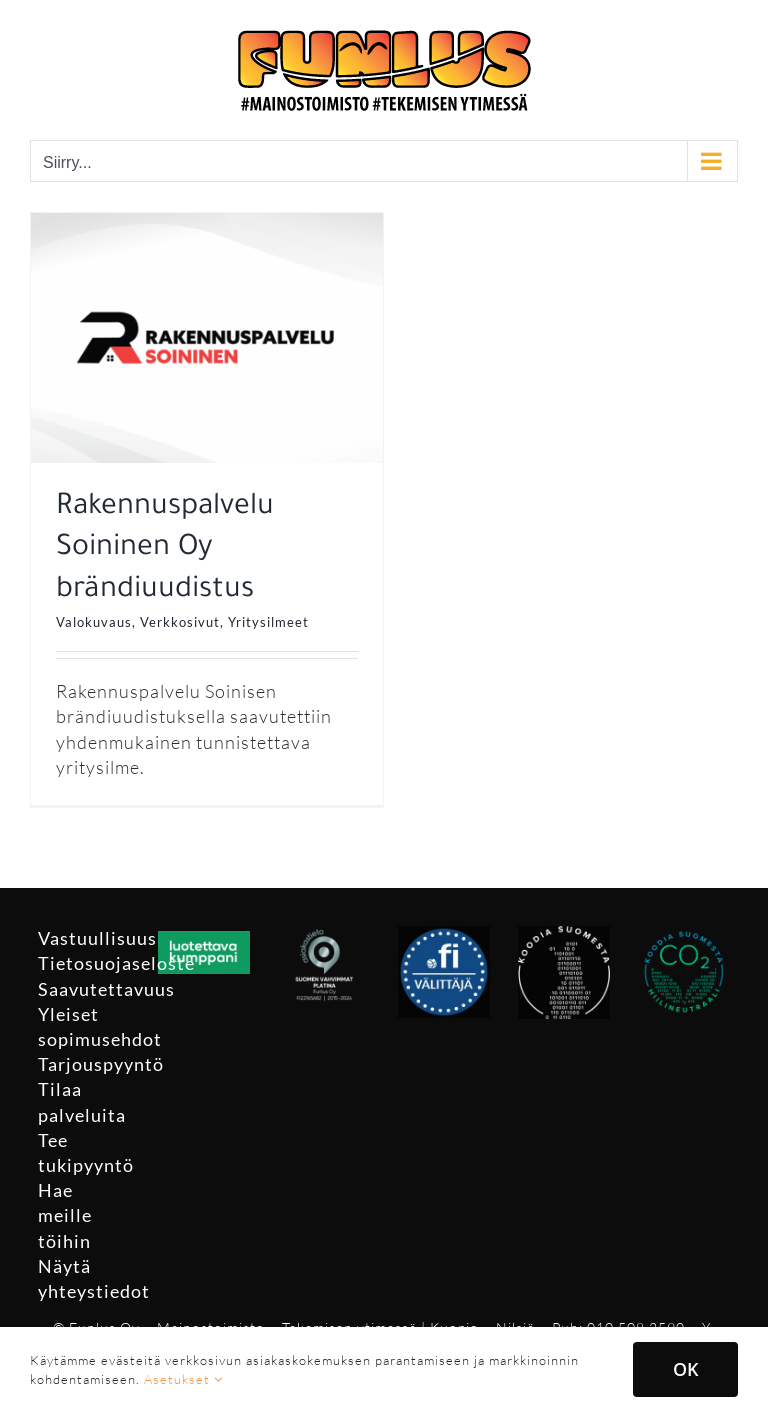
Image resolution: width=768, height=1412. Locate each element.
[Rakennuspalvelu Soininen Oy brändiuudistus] (207, 225)
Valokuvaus (94, 622)
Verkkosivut (180, 622)
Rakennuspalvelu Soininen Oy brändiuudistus (165, 550)
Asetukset (183, 1379)
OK (685, 1369)
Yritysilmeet (268, 622)
